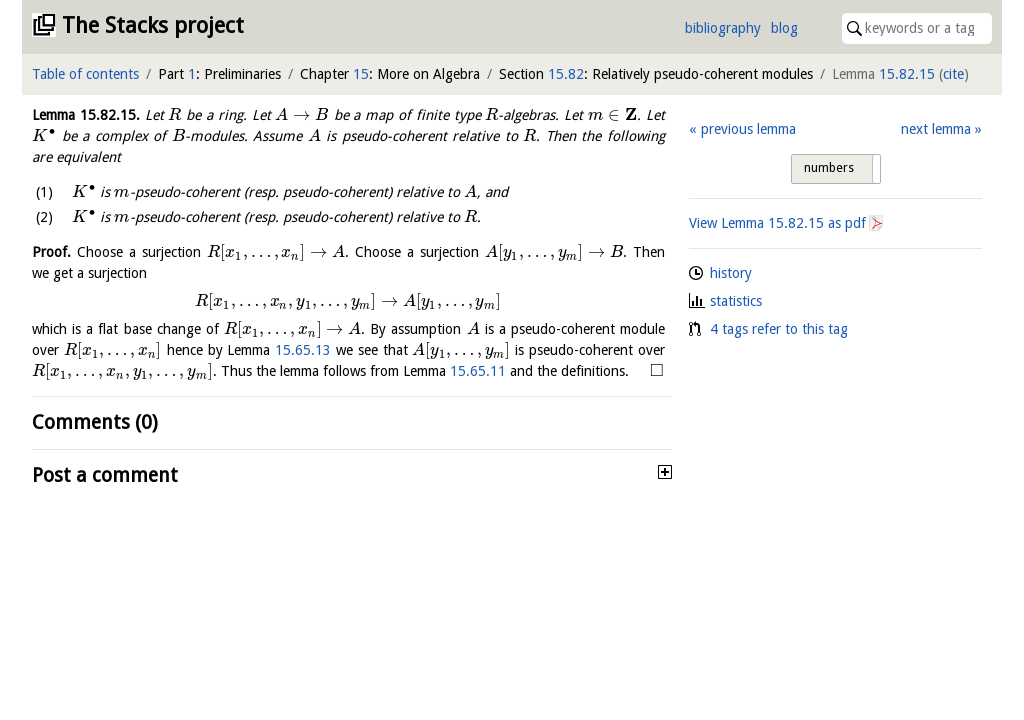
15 (361, 74)
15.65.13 (303, 350)
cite (953, 74)
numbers (829, 168)
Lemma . (86, 115)
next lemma (936, 129)
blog (784, 28)
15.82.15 (907, 74)
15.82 (566, 74)
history (731, 273)
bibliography (723, 28)
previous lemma (748, 129)
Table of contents (85, 74)
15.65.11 (478, 371)
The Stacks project (153, 25)
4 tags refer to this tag (779, 329)
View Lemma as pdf (777, 223)
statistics (736, 301)
